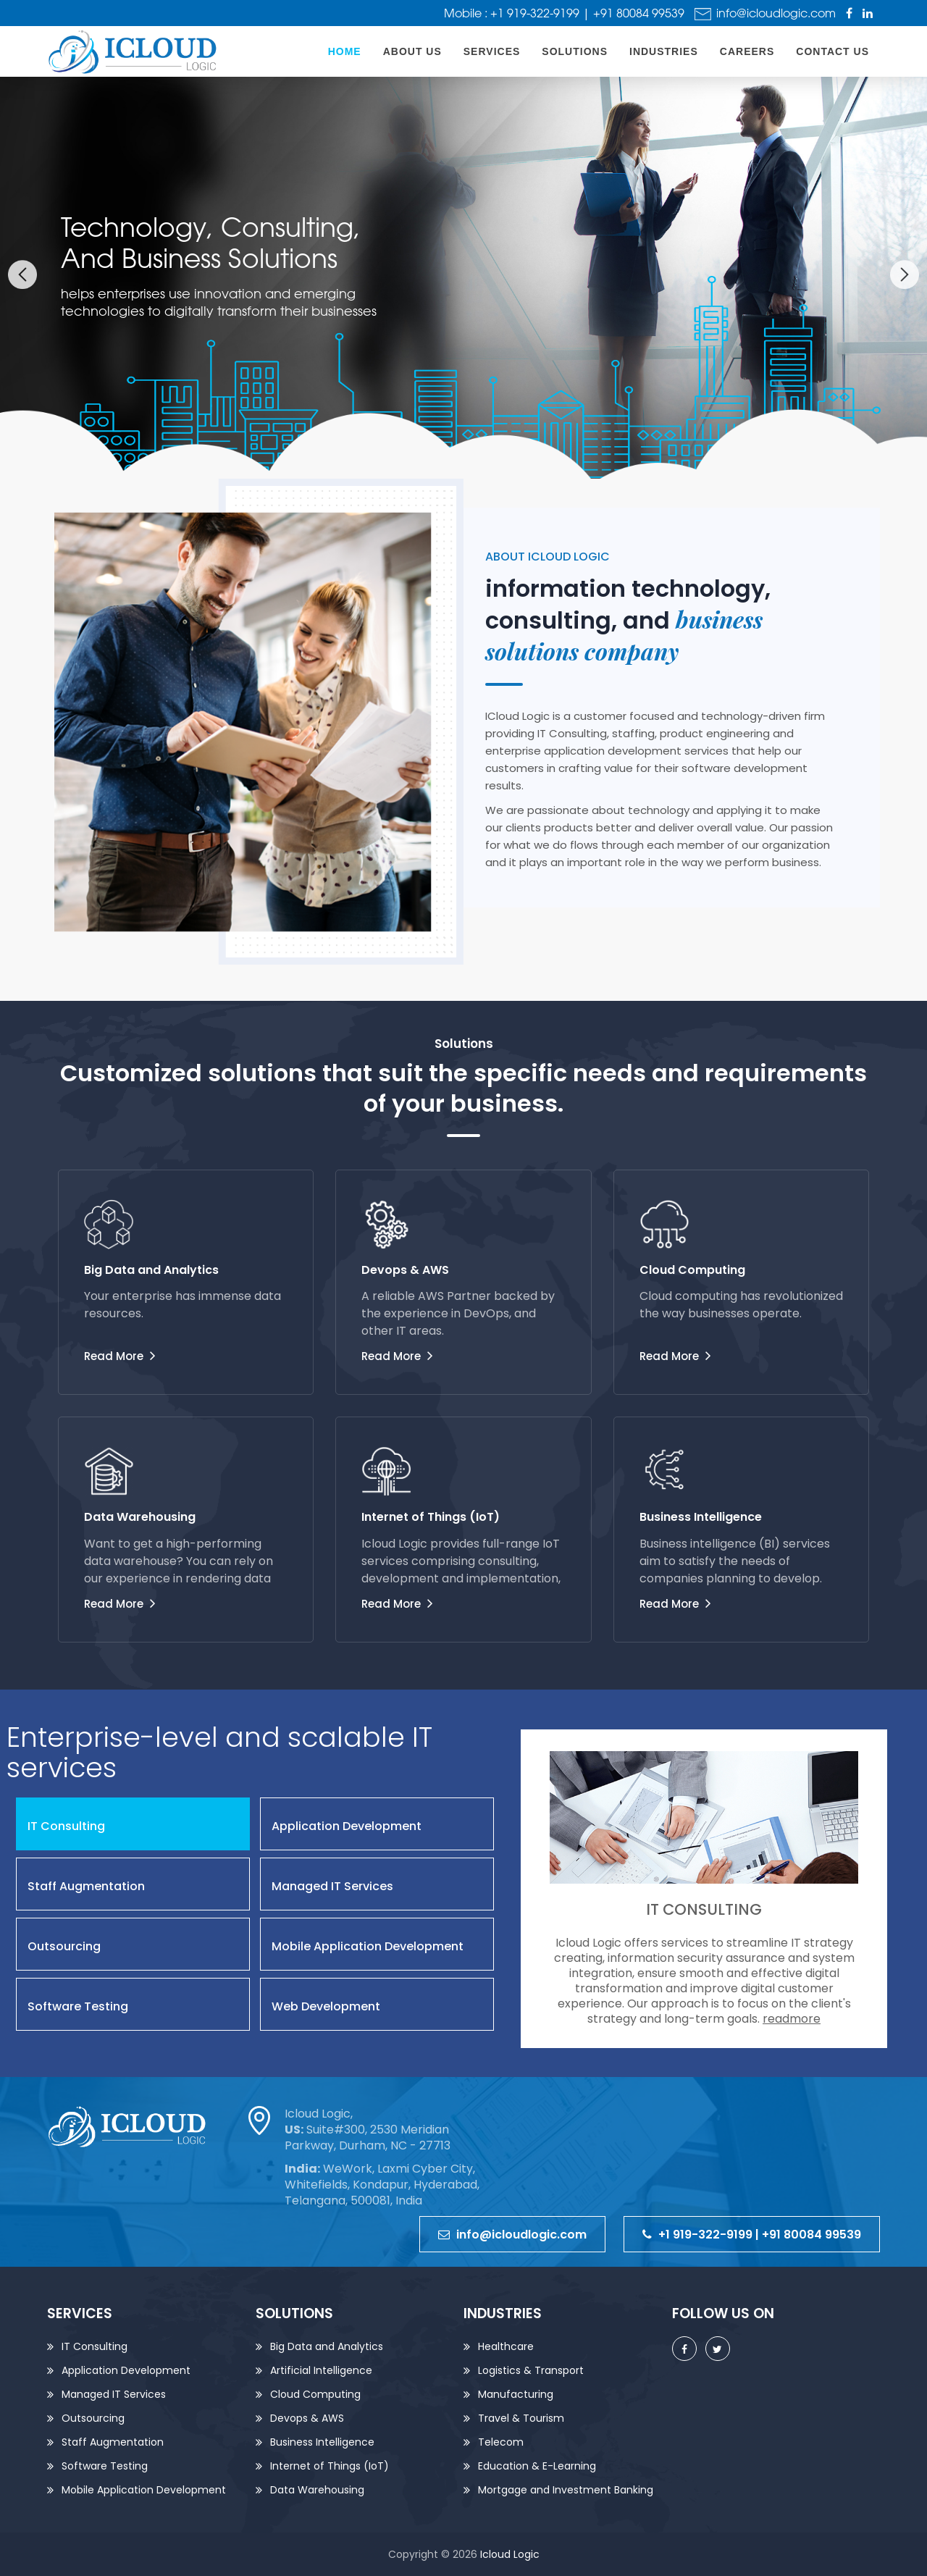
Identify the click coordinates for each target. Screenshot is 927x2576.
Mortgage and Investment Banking (565, 2490)
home (344, 51)
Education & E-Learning (537, 2466)
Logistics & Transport (531, 2370)
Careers (747, 51)
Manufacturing (515, 2394)
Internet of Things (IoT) (329, 2466)
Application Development (126, 2370)
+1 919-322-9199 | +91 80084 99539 (751, 2234)
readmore (792, 2018)
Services (492, 51)
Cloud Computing (315, 2394)
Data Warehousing (317, 2490)
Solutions (575, 51)
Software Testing (105, 2466)
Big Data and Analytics (326, 2346)
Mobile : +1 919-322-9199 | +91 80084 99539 (564, 13)
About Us (412, 51)
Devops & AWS (307, 2418)
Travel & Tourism (521, 2418)
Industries (663, 51)
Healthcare (506, 2346)
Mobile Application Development (144, 2490)
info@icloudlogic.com (765, 13)
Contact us (832, 51)
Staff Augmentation (113, 2442)
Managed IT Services (114, 2394)
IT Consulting (94, 2346)
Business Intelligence (322, 2442)
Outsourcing (93, 2418)
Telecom (501, 2442)
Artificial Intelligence (321, 2370)
